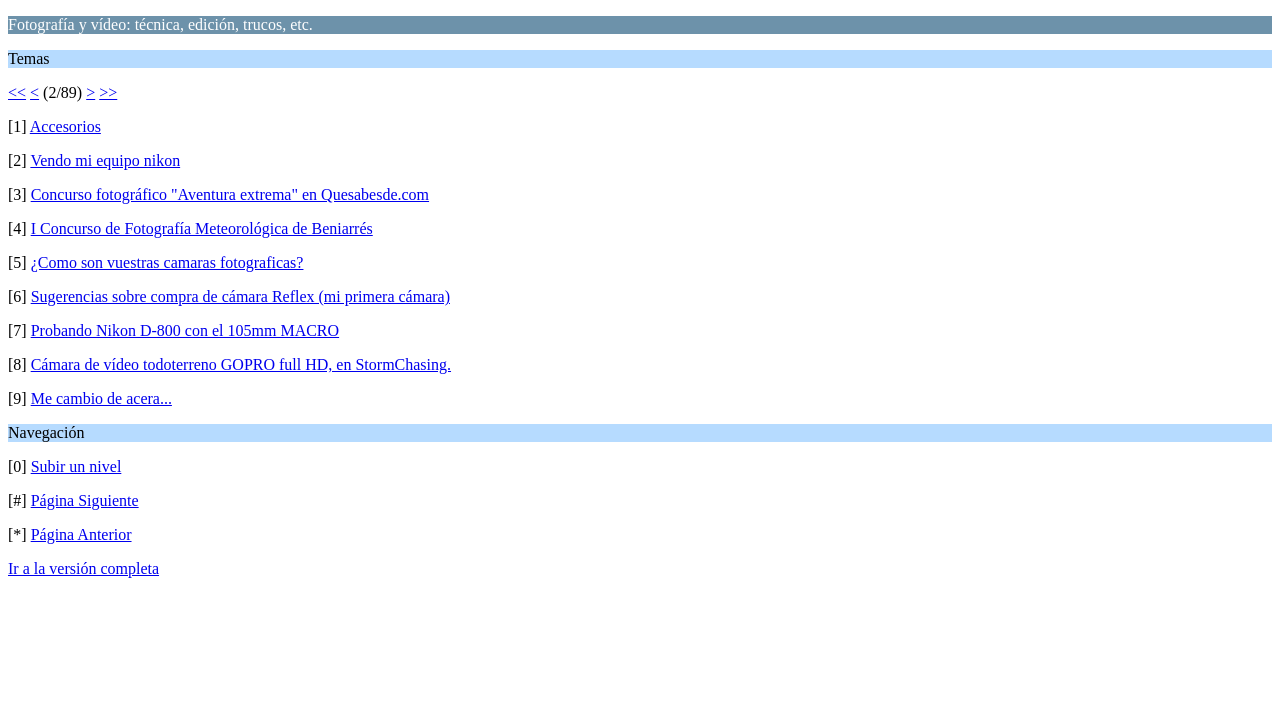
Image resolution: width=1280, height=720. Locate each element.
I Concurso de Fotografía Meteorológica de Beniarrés (202, 228)
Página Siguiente (85, 500)
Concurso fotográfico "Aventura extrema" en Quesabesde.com (230, 194)
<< (17, 92)
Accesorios (65, 126)
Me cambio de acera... (101, 398)
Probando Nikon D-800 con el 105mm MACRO (185, 330)
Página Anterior (81, 534)
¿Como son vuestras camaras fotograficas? (167, 262)
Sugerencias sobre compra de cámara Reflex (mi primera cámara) (240, 296)
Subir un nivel (76, 466)
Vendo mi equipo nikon (105, 160)
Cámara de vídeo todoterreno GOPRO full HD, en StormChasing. (241, 364)
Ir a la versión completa (83, 568)
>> (108, 92)
